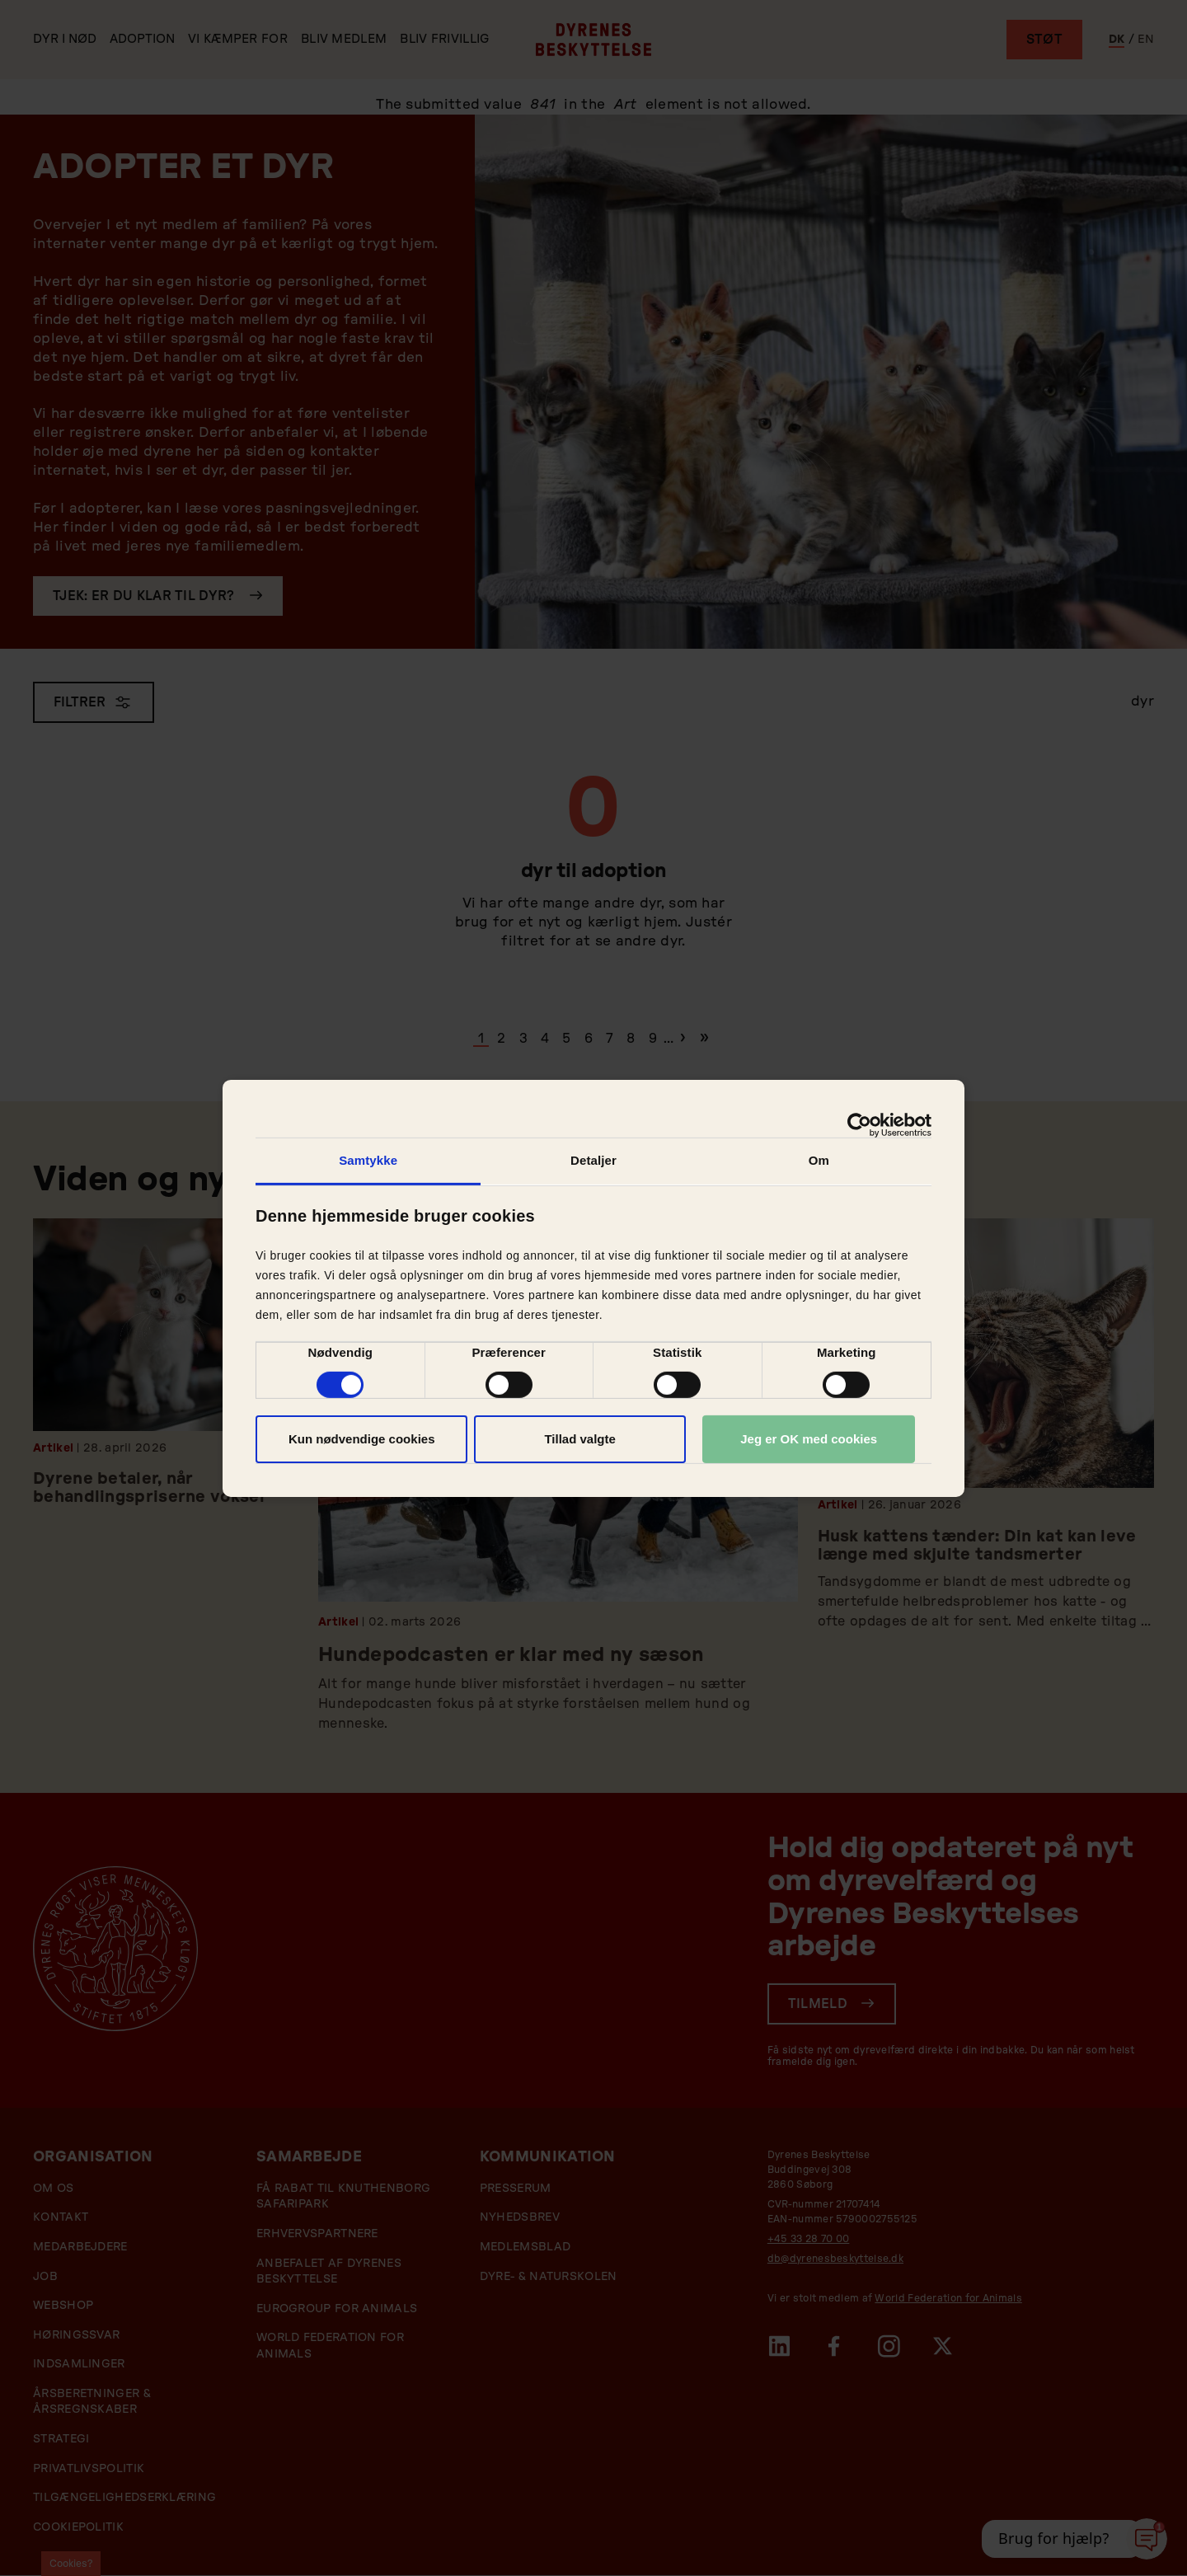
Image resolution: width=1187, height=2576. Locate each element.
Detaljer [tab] (593, 1159)
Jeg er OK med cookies (808, 1439)
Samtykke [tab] (368, 1159)
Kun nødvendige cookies (362, 1439)
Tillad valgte (579, 1439)
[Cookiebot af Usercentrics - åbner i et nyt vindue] (859, 1124)
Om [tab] (819, 1159)
